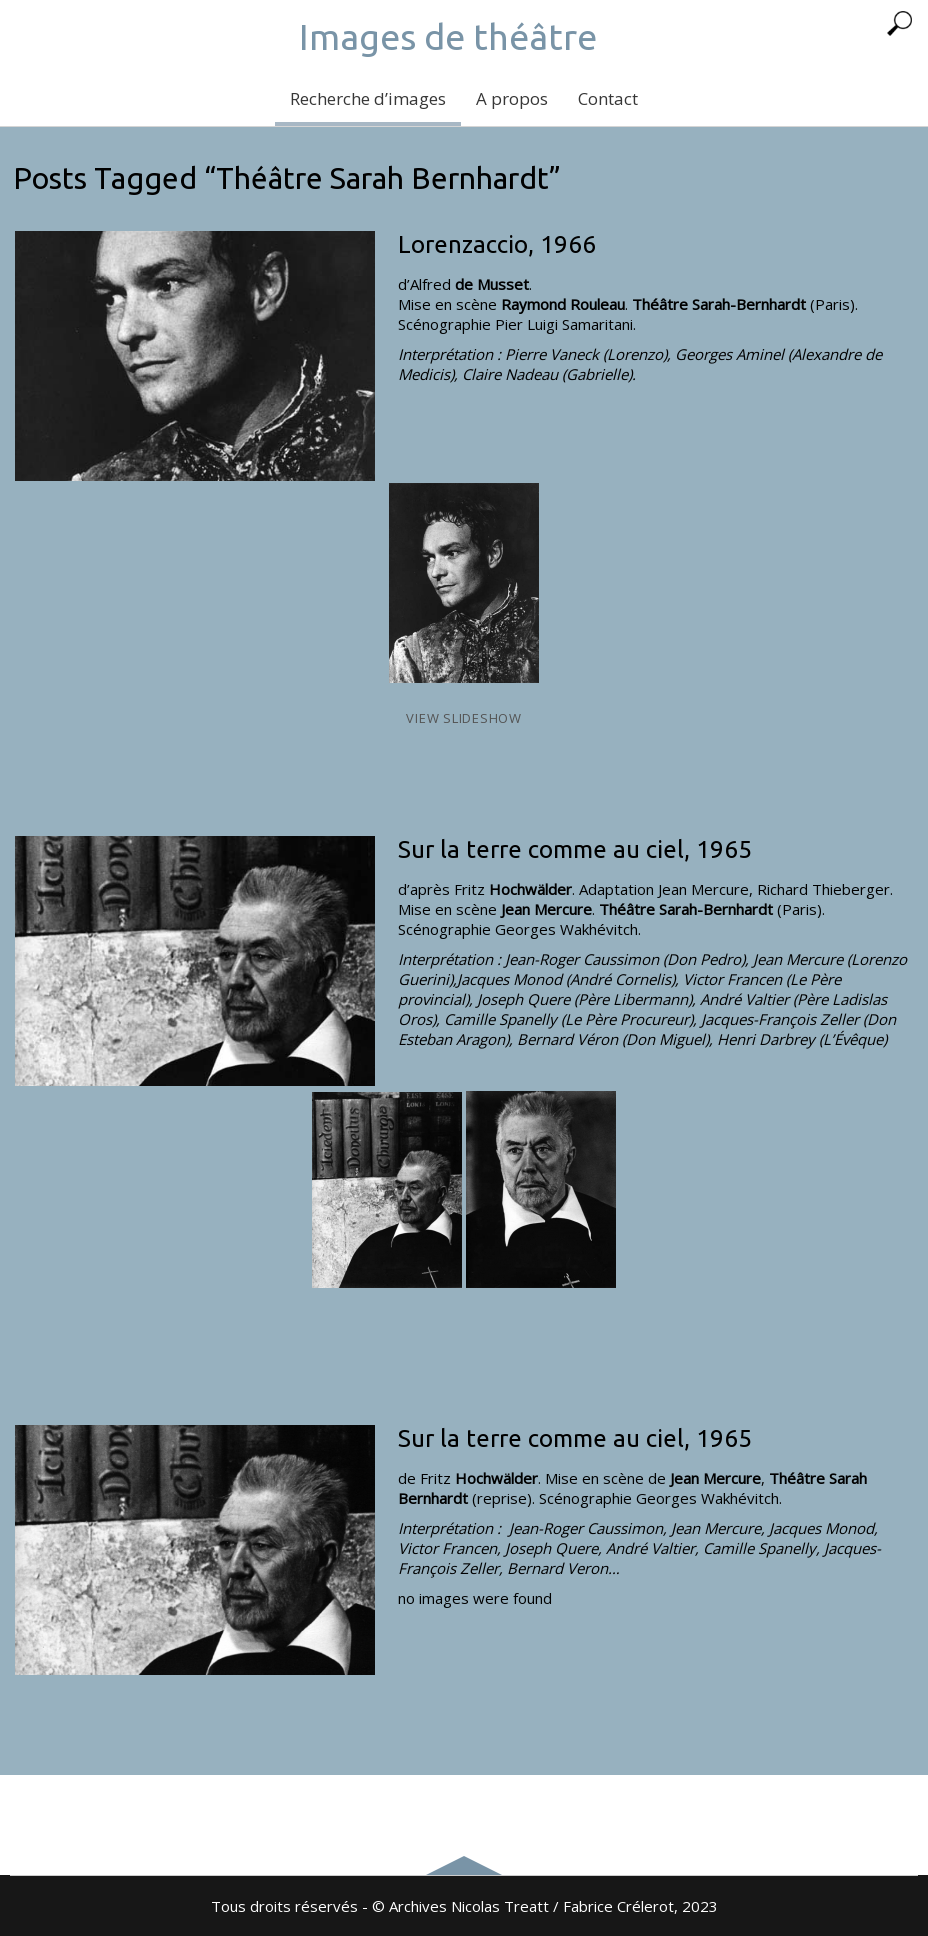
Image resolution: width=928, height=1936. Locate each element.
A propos (512, 98)
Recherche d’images (368, 98)
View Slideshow (464, 718)
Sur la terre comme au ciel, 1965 (575, 849)
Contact (608, 98)
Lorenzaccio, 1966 (497, 244)
